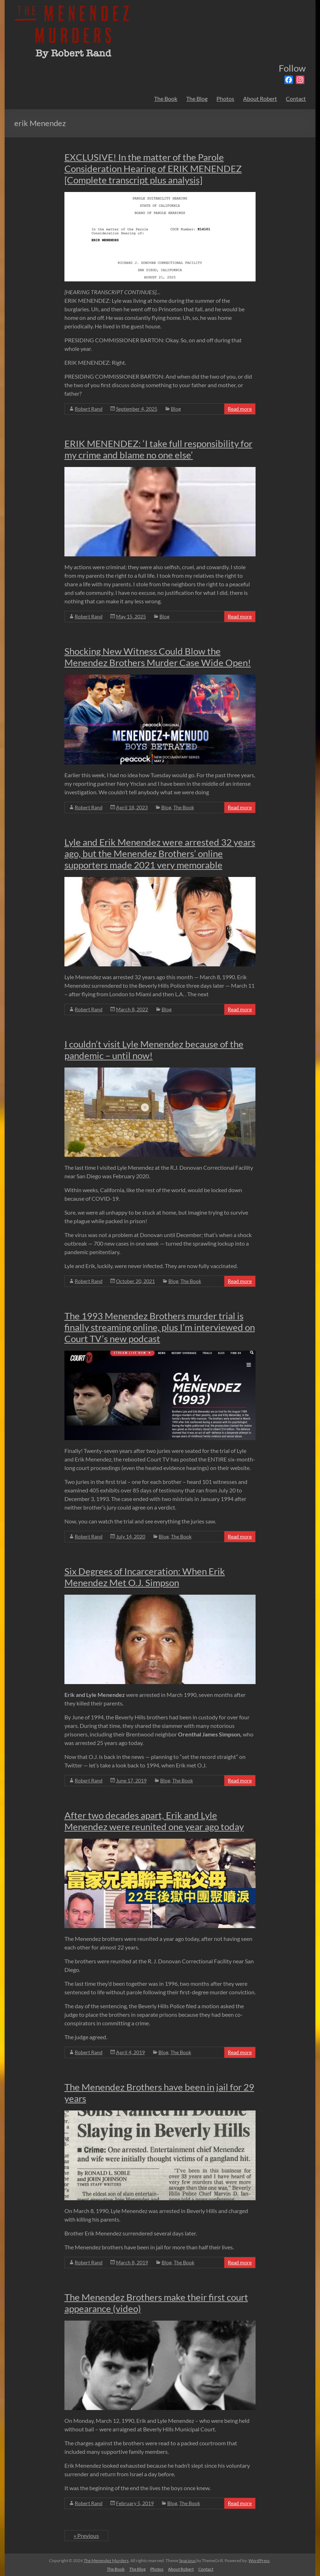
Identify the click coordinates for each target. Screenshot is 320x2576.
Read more (240, 409)
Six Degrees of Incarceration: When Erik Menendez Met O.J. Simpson (144, 1576)
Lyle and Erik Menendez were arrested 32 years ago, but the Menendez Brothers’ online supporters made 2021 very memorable (159, 853)
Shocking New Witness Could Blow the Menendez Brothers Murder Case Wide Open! (157, 656)
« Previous (86, 2535)
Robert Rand (89, 409)
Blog (176, 409)
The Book (165, 98)
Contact (296, 98)
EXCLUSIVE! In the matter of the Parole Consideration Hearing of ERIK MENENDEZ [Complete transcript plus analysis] (153, 168)
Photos (225, 98)
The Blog (197, 98)
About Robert (260, 98)
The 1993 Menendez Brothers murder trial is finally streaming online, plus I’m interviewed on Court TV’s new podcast (159, 1327)
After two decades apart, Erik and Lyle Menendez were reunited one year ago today (154, 1820)
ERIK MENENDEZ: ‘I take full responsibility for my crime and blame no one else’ (158, 449)
